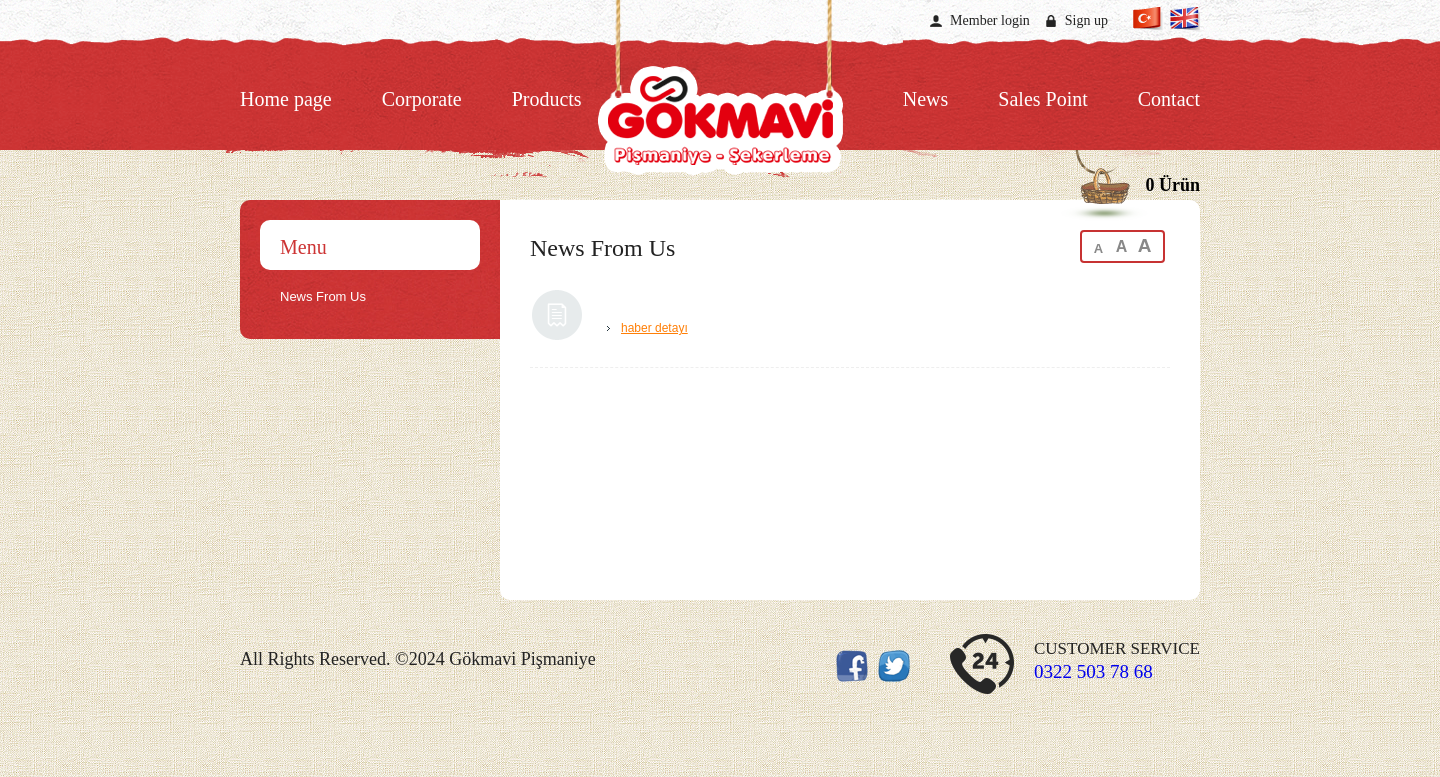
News (926, 99)
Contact (1169, 99)
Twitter (275, 19)
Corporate (422, 99)
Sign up (1086, 20)
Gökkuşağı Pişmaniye (720, 112)
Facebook (250, 19)
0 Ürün (1172, 185)
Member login (990, 20)
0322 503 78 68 (1093, 671)
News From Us (323, 296)
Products (547, 99)
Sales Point (1042, 99)
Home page (286, 99)
